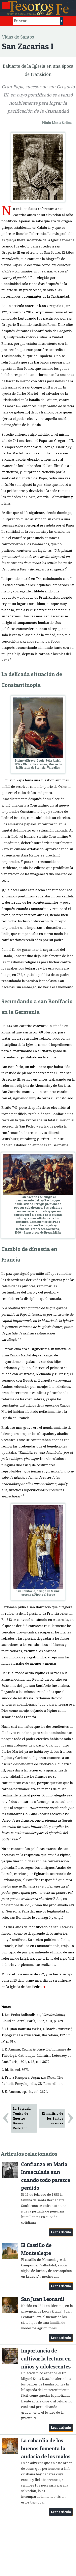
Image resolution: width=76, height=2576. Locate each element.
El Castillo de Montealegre (36, 2249)
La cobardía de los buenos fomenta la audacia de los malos (45, 2448)
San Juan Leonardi (42, 2299)
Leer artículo (61, 2232)
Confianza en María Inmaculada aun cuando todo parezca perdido (45, 2176)
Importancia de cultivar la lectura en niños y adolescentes (46, 2358)
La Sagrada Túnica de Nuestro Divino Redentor (22, 2118)
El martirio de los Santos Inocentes (52, 2118)
